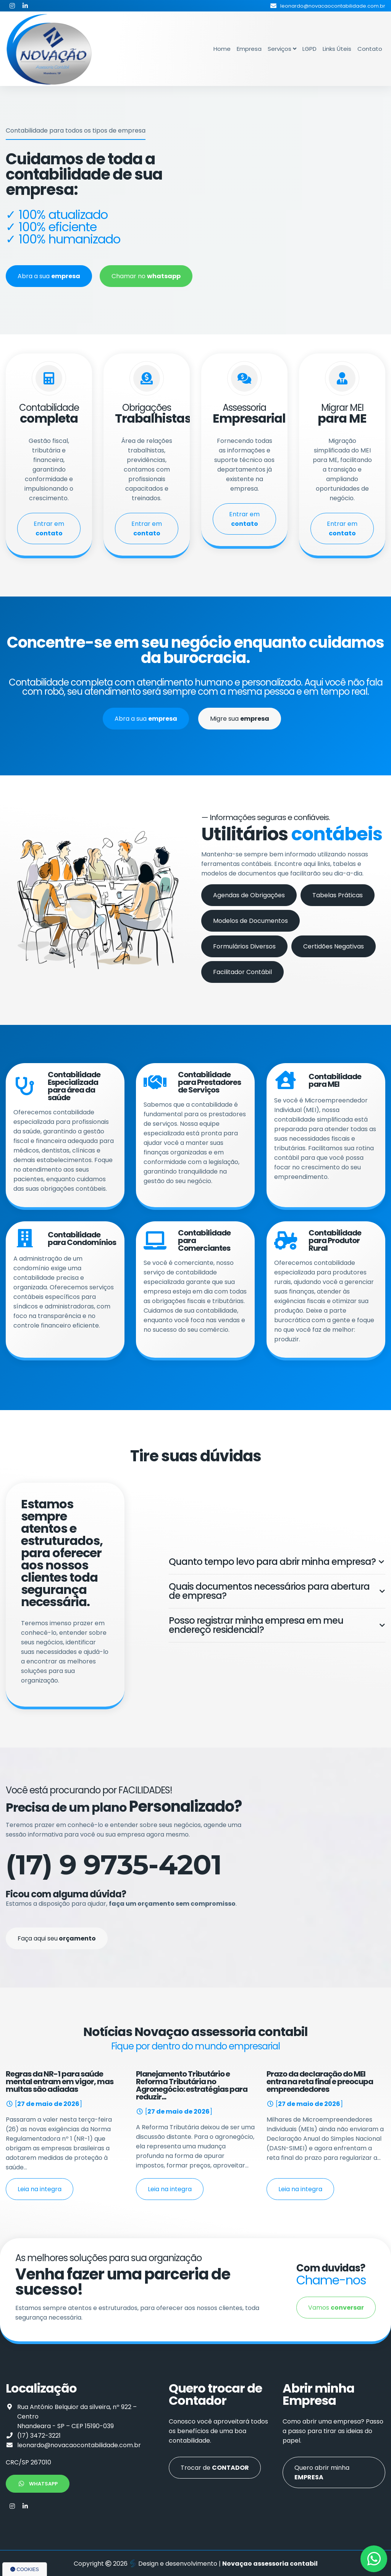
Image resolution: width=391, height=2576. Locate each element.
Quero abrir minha (321, 2472)
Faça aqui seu (57, 1938)
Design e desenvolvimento (174, 2563)
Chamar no (146, 276)
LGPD (309, 49)
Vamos (336, 2307)
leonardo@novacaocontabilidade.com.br (79, 2445)
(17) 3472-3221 (39, 2435)
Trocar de (215, 2467)
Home (222, 49)
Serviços (282, 49)
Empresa (249, 49)
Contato (369, 49)
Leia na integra (39, 2189)
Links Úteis (337, 49)
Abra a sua (49, 276)
